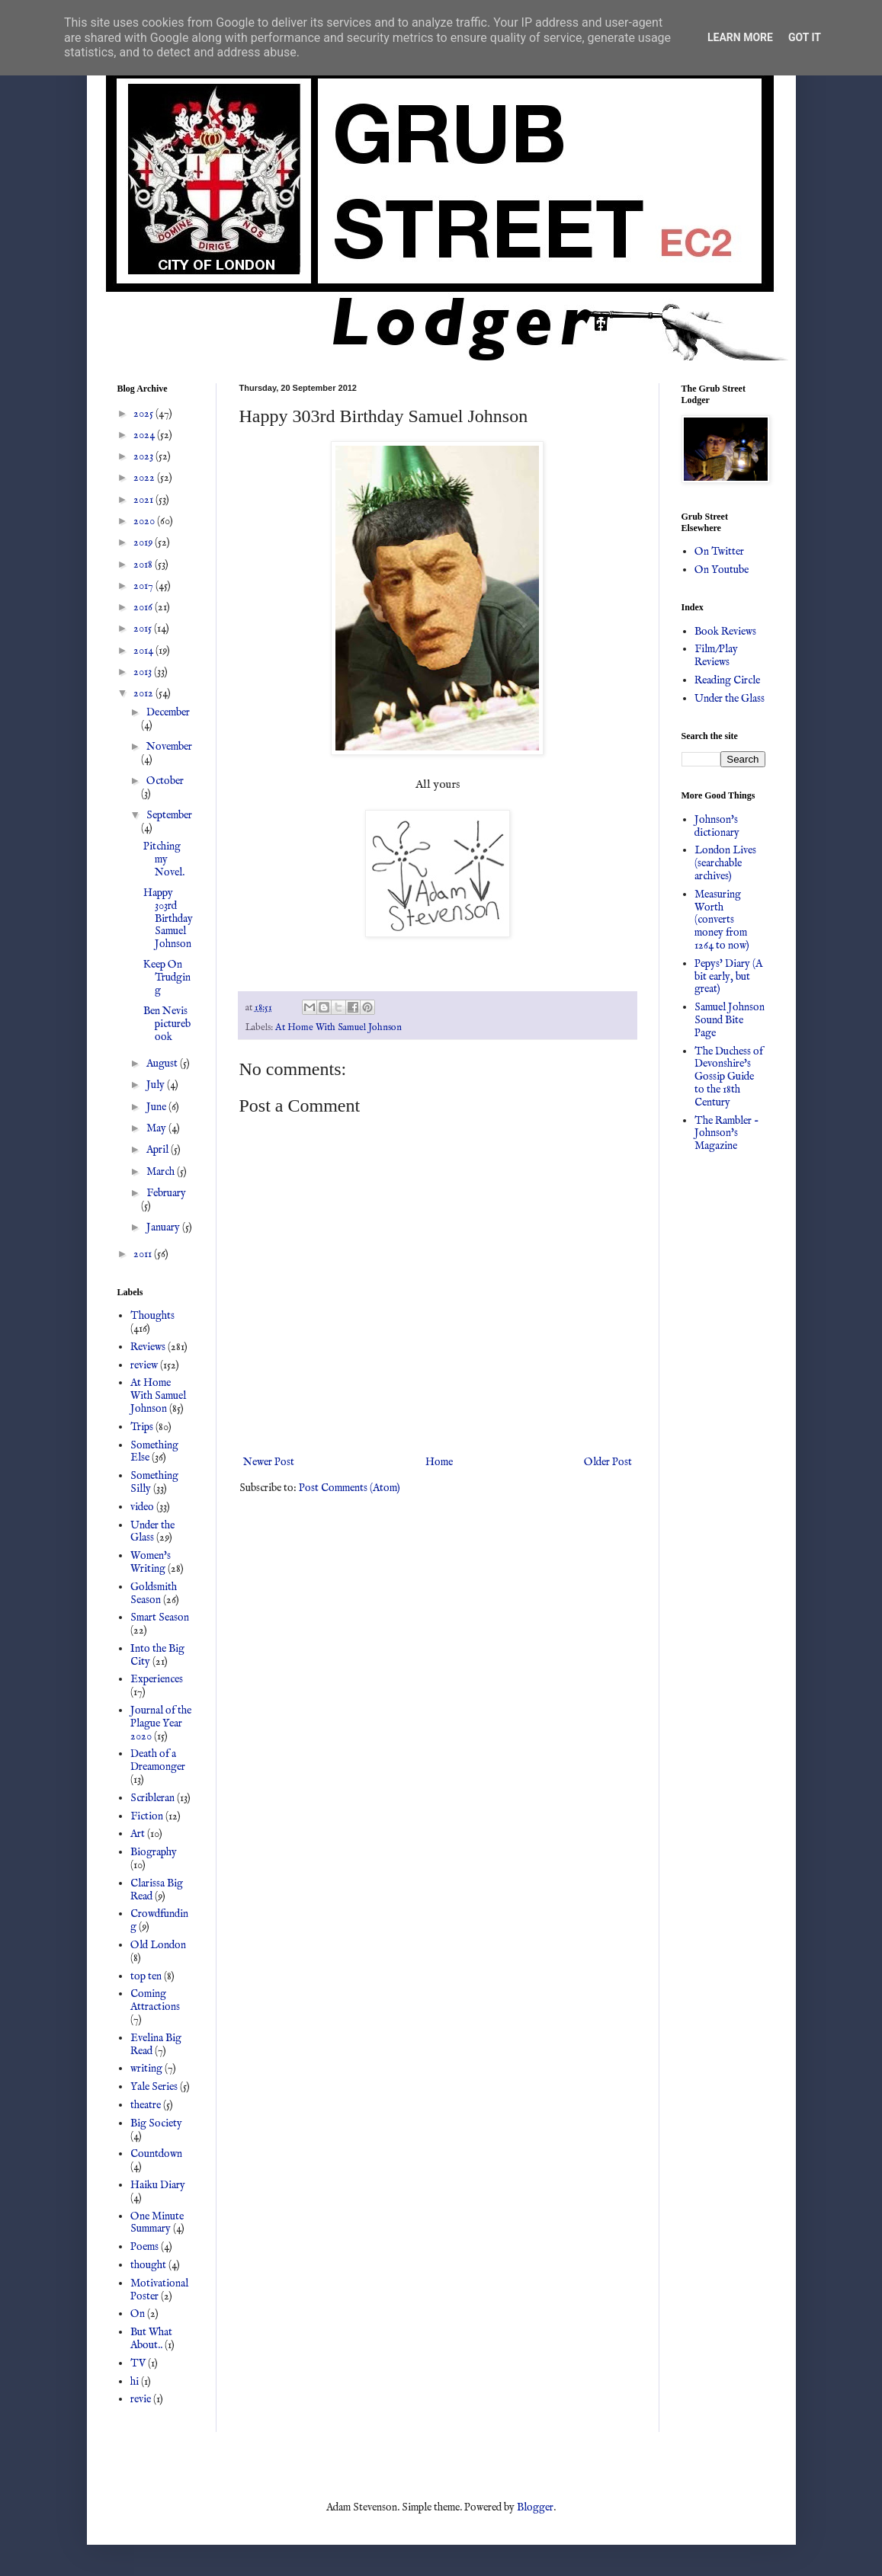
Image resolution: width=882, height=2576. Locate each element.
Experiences (156, 1679)
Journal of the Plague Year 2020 (160, 1723)
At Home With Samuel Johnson (338, 1028)
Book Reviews (725, 631)
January (164, 1227)
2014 (144, 651)
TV (138, 2363)
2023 (144, 456)
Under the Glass (152, 1531)
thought (148, 2265)
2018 (144, 564)
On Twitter (719, 551)
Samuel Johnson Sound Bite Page (729, 1020)
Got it (804, 37)
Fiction (146, 1816)
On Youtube (721, 570)
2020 (145, 521)
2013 (143, 672)
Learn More (740, 37)
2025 (144, 414)
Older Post (608, 1462)
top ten (146, 1976)
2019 (144, 542)
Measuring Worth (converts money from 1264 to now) (721, 920)
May (157, 1128)
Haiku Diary (157, 2185)
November (169, 747)
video (142, 1507)
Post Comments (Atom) (349, 1488)
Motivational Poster (159, 2290)
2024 (145, 435)
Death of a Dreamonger (157, 1760)
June (157, 1107)
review (144, 1365)
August (163, 1063)
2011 (143, 1254)
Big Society (156, 2123)
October (165, 781)
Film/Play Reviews (716, 655)
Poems (144, 2247)
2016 (144, 607)
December (168, 712)
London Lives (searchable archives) (725, 863)
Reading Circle (727, 680)
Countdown (156, 2154)
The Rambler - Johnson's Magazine (726, 1134)
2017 (144, 586)
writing (146, 2068)
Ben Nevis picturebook (167, 1024)
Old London (158, 1945)
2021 (144, 500)
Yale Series (154, 2087)
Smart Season (159, 1617)
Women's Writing (150, 1562)
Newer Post (268, 1462)
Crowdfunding (159, 1920)
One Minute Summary (157, 2223)
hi (134, 2382)
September (169, 815)
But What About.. (151, 2338)
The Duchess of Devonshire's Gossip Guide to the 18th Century (728, 1077)
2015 (143, 628)
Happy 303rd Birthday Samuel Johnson (168, 918)
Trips (141, 1427)
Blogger (535, 2507)
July (156, 1085)
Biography (153, 1852)
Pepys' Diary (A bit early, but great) (728, 977)
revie (140, 2399)
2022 (145, 478)
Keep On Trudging (167, 977)
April (158, 1150)
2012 (144, 693)
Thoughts (152, 1316)
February (166, 1193)
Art (137, 1834)
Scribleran (152, 1798)
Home (439, 1462)
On (137, 2314)
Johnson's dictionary (716, 826)
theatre (145, 2105)
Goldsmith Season (153, 1593)
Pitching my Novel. (163, 859)
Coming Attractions (155, 2000)
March (161, 1172)
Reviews (147, 1347)
